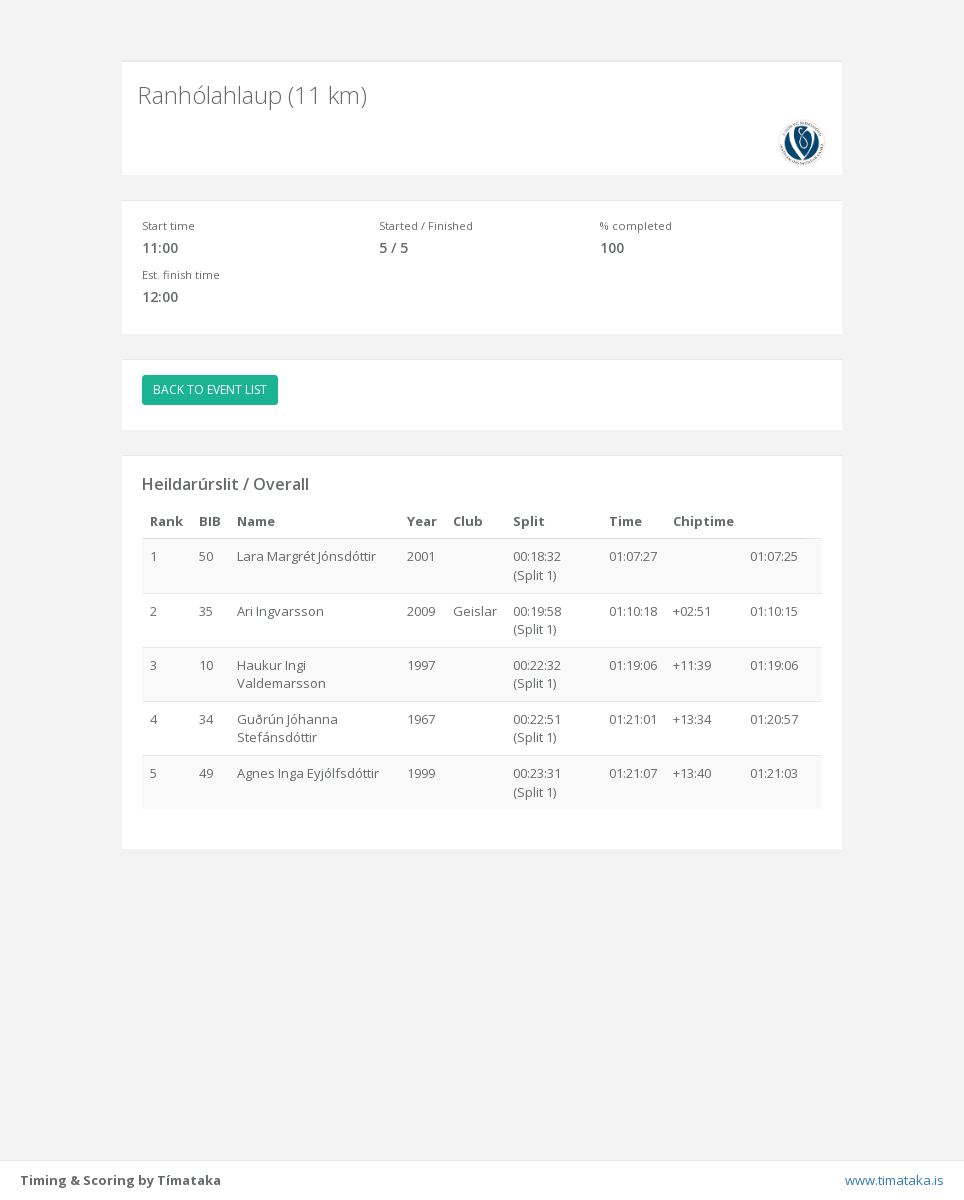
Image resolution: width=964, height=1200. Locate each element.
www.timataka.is (894, 1180)
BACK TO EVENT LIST (210, 389)
